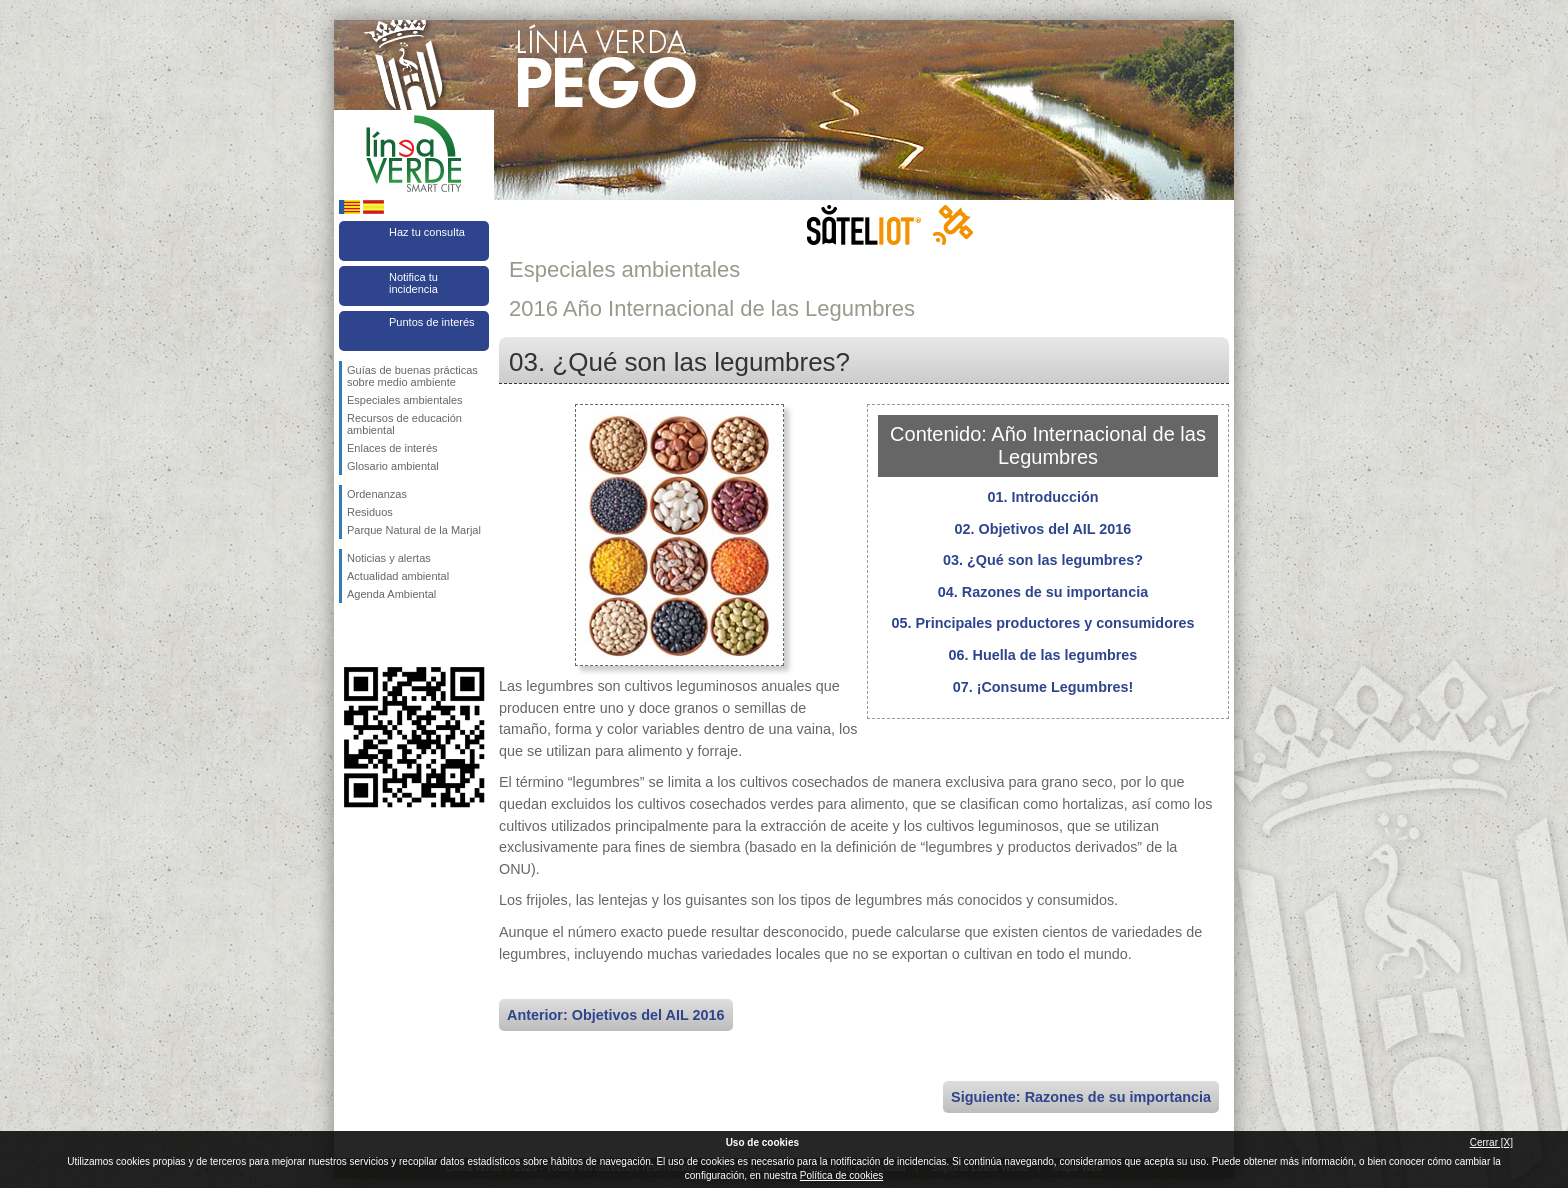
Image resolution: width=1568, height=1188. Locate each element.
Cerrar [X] (1491, 1142)
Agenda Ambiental (391, 594)
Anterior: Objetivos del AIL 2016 (616, 1015)
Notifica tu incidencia (413, 283)
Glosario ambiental (393, 466)
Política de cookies (841, 1175)
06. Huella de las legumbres (1043, 655)
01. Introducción (1042, 497)
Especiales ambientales (405, 400)
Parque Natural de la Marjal (414, 530)
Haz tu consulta (427, 232)
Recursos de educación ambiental (404, 424)
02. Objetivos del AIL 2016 (1043, 529)
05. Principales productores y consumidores (1042, 623)
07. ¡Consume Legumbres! (1043, 687)
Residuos (370, 512)
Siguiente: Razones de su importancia (1081, 1097)
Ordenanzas (377, 494)
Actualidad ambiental (398, 576)
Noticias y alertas (389, 558)
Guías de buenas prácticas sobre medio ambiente (412, 376)
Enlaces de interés (392, 448)
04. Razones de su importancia (1043, 592)
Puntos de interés (432, 322)
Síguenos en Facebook (351, 635)
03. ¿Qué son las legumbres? (1043, 560)
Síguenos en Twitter (384, 635)
